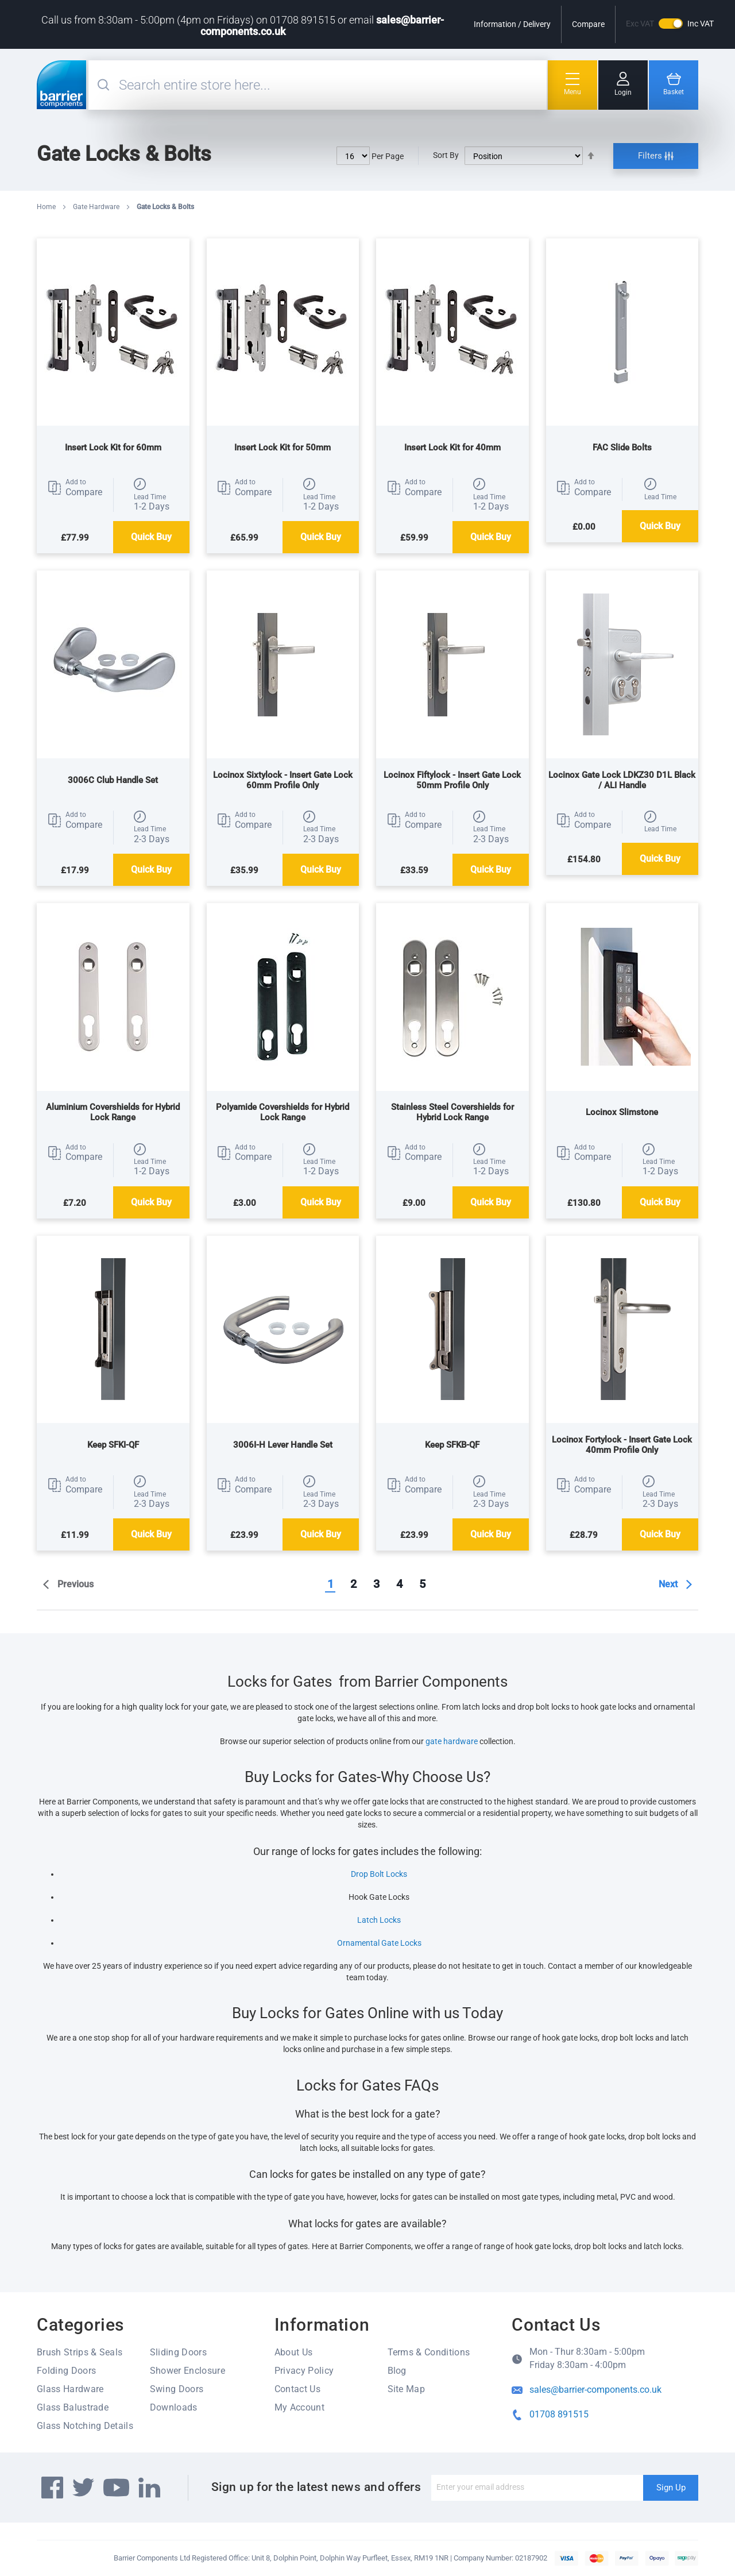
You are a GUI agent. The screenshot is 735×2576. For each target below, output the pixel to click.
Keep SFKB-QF (452, 1445)
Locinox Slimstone (622, 1112)
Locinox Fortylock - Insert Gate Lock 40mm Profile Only (622, 1444)
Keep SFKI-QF (113, 1445)
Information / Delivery (512, 24)
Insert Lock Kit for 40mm (452, 447)
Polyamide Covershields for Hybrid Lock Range (282, 1112)
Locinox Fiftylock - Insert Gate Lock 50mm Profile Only (452, 780)
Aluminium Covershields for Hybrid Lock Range (113, 1112)
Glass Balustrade (73, 2407)
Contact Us (297, 2389)
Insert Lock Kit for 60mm (113, 447)
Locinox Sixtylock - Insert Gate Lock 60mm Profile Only (283, 780)
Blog (397, 2370)
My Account (299, 2407)
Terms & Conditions (429, 2352)
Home (47, 207)
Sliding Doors (178, 2352)
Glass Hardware (70, 2389)
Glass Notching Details (85, 2425)
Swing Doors (177, 2389)
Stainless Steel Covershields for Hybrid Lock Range (452, 1112)
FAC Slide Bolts (622, 447)
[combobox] (331, 85)
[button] (75, 488)
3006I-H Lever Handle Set (282, 1445)
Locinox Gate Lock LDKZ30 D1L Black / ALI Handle (621, 780)
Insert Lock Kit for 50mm (282, 447)
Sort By (446, 155)
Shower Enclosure (187, 2370)
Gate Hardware (97, 207)
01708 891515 (559, 2414)
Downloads (174, 2407)
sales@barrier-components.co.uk (595, 2389)
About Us (293, 2352)
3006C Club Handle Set (113, 780)
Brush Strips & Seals (79, 2352)
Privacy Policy (304, 2370)
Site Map (406, 2389)
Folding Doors (66, 2370)
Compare (588, 24)
